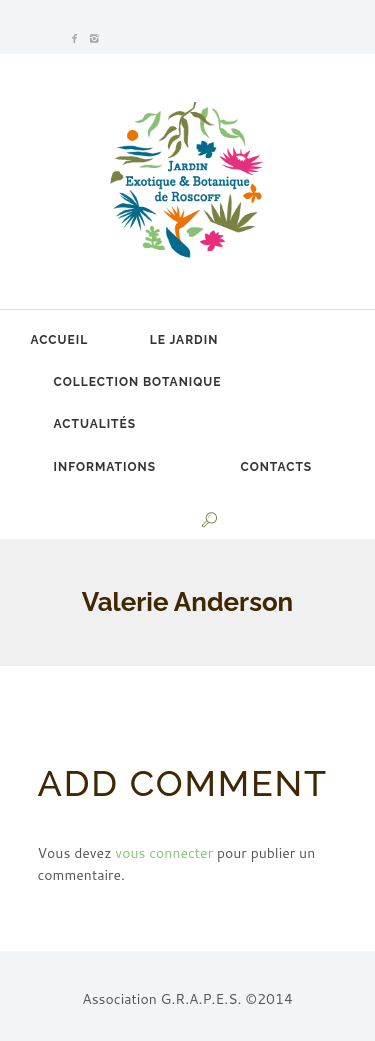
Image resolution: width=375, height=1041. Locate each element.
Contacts (277, 467)
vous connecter (164, 853)
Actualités (95, 424)
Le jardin (184, 340)
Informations (105, 467)
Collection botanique (138, 382)
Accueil (60, 340)
